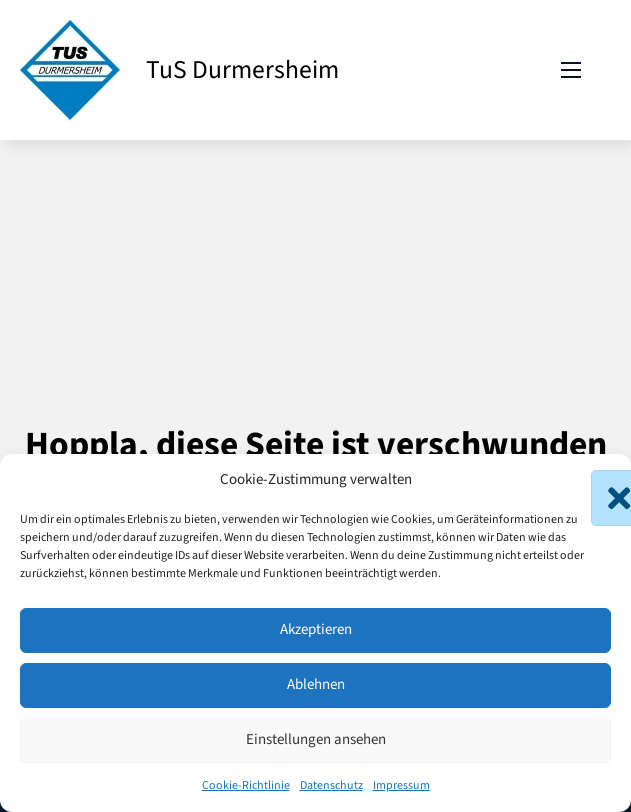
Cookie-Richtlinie (246, 785)
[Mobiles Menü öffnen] (571, 70)
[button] (601, 480)
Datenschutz (331, 785)
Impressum (401, 785)
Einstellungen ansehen (316, 739)
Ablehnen (316, 684)
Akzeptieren (316, 629)
